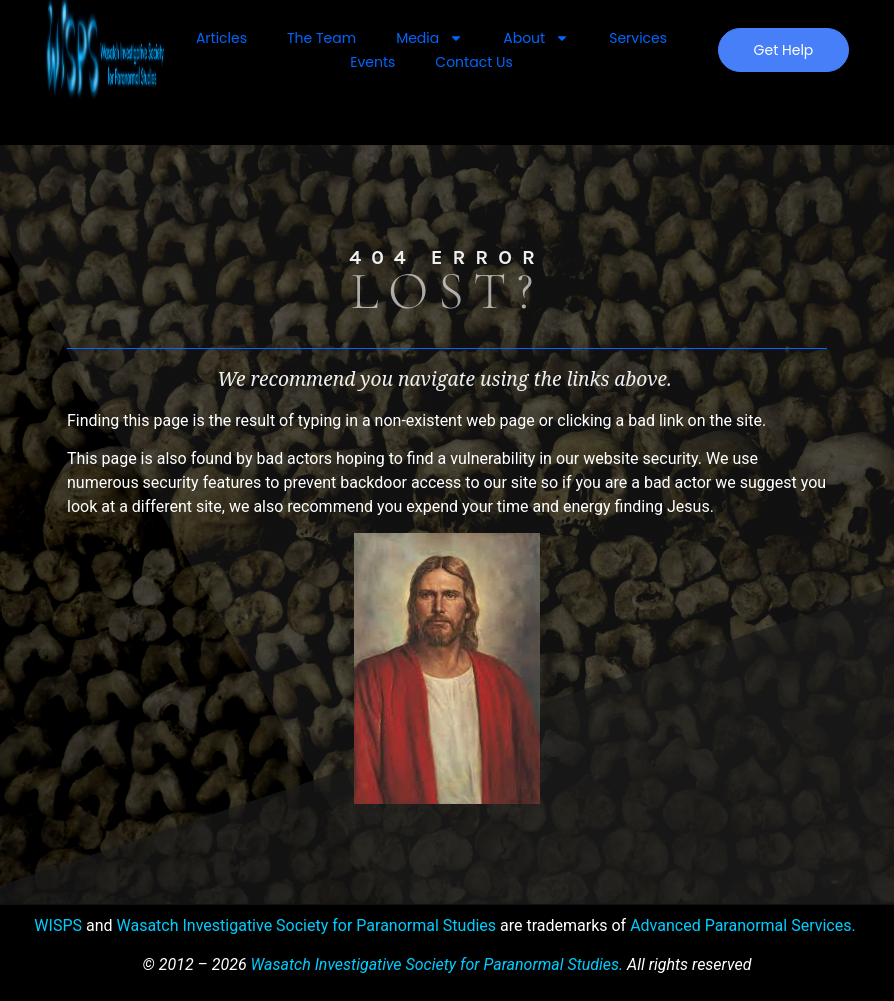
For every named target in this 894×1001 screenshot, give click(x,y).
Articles (221, 38)
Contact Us (473, 62)
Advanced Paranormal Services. (743, 925)
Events (372, 62)
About (536, 38)
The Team (321, 38)
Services (638, 38)
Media (429, 38)
